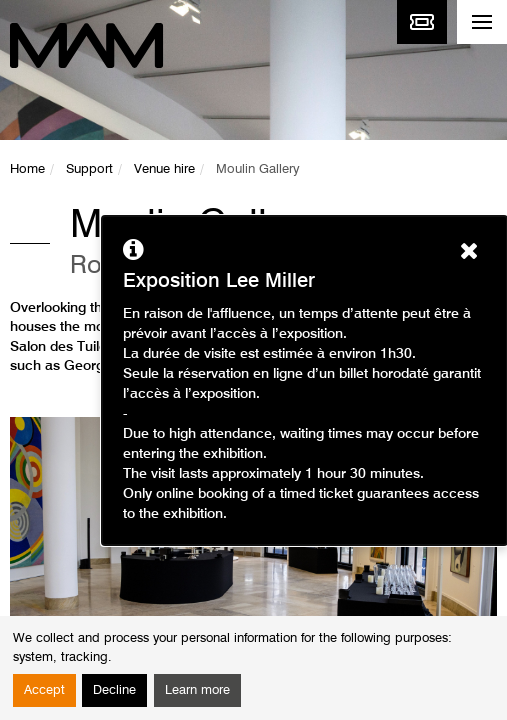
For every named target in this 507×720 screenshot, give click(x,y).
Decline (114, 690)
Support (89, 169)
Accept (44, 690)
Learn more (197, 690)
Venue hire (164, 169)
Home (27, 169)
